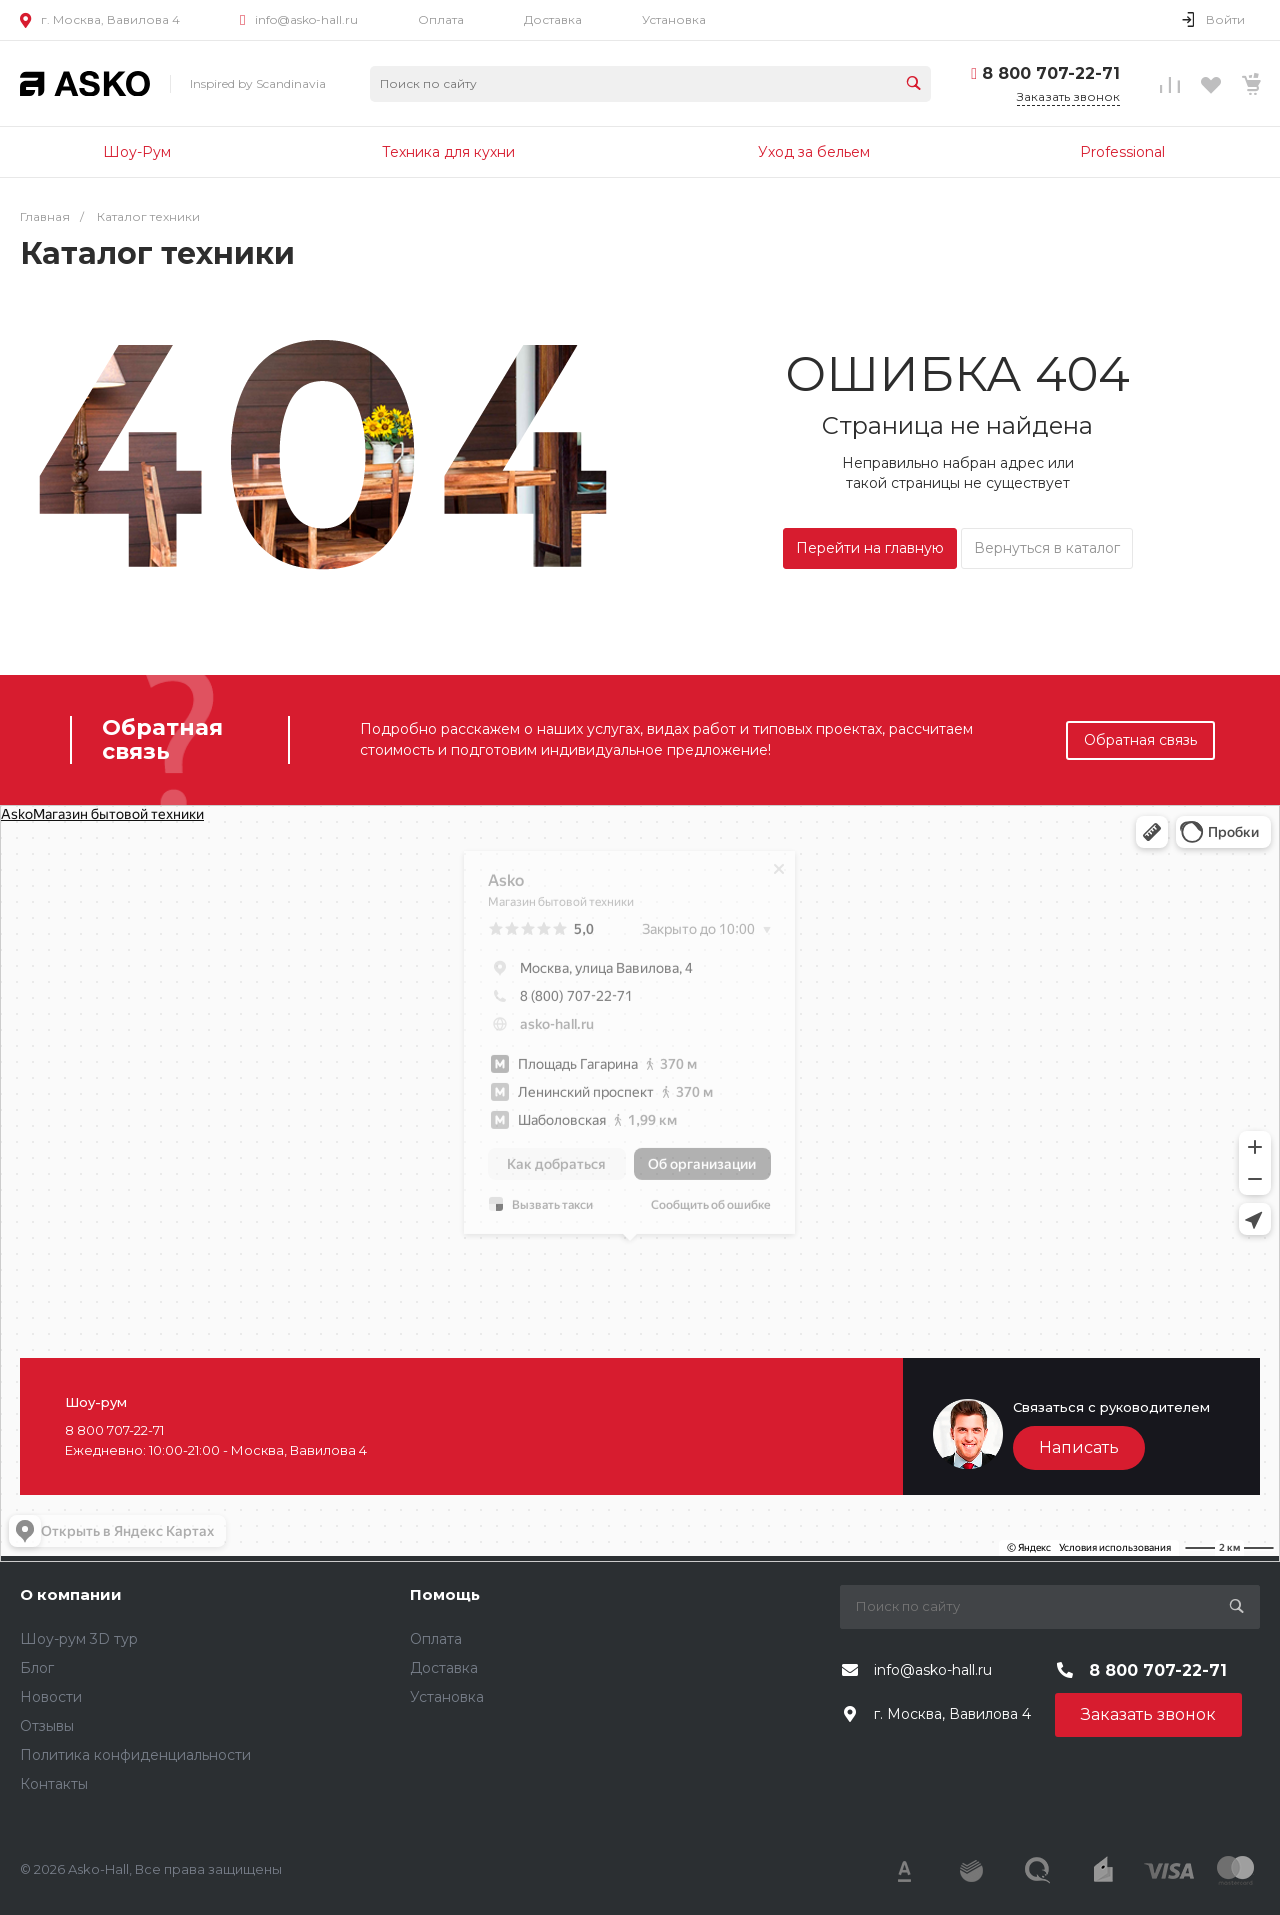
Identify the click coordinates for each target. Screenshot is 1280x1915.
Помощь (445, 1594)
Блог (37, 1668)
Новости (51, 1697)
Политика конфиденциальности (135, 1755)
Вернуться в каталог (1047, 548)
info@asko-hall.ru (306, 19)
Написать (1079, 1447)
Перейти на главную (870, 548)
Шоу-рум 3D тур (79, 1639)
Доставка (553, 19)
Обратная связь (1140, 740)
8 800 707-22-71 (1051, 73)
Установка (674, 19)
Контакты (54, 1784)
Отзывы (47, 1726)
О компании (71, 1594)
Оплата (441, 19)
